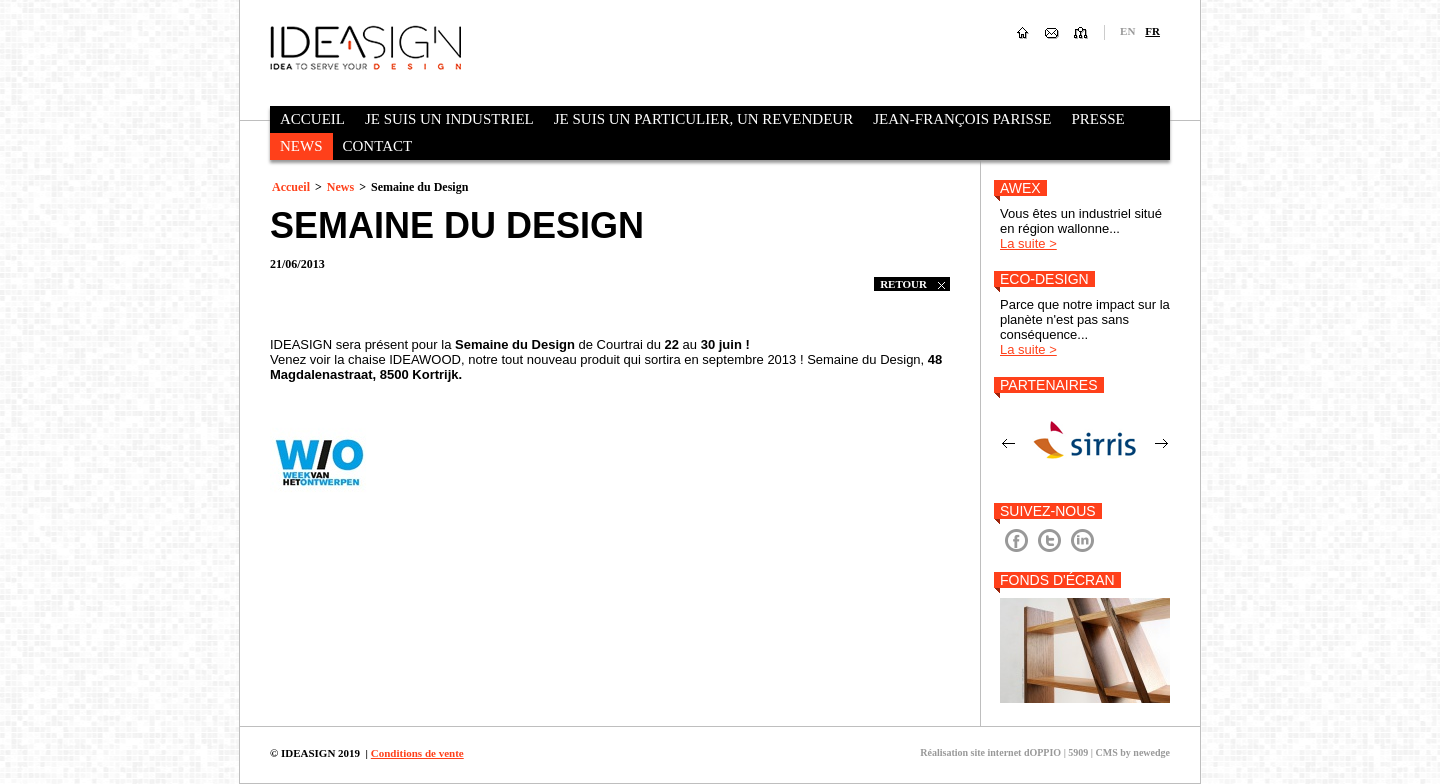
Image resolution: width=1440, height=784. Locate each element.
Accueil (312, 119)
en (1127, 31)
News (301, 146)
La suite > (1028, 243)
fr (1152, 31)
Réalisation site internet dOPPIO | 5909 (1004, 752)
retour (912, 284)
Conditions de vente (417, 753)
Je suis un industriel (449, 119)
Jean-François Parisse (962, 119)
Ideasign (365, 47)
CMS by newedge (1133, 752)
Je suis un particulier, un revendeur (703, 119)
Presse (1097, 119)
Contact (378, 146)
